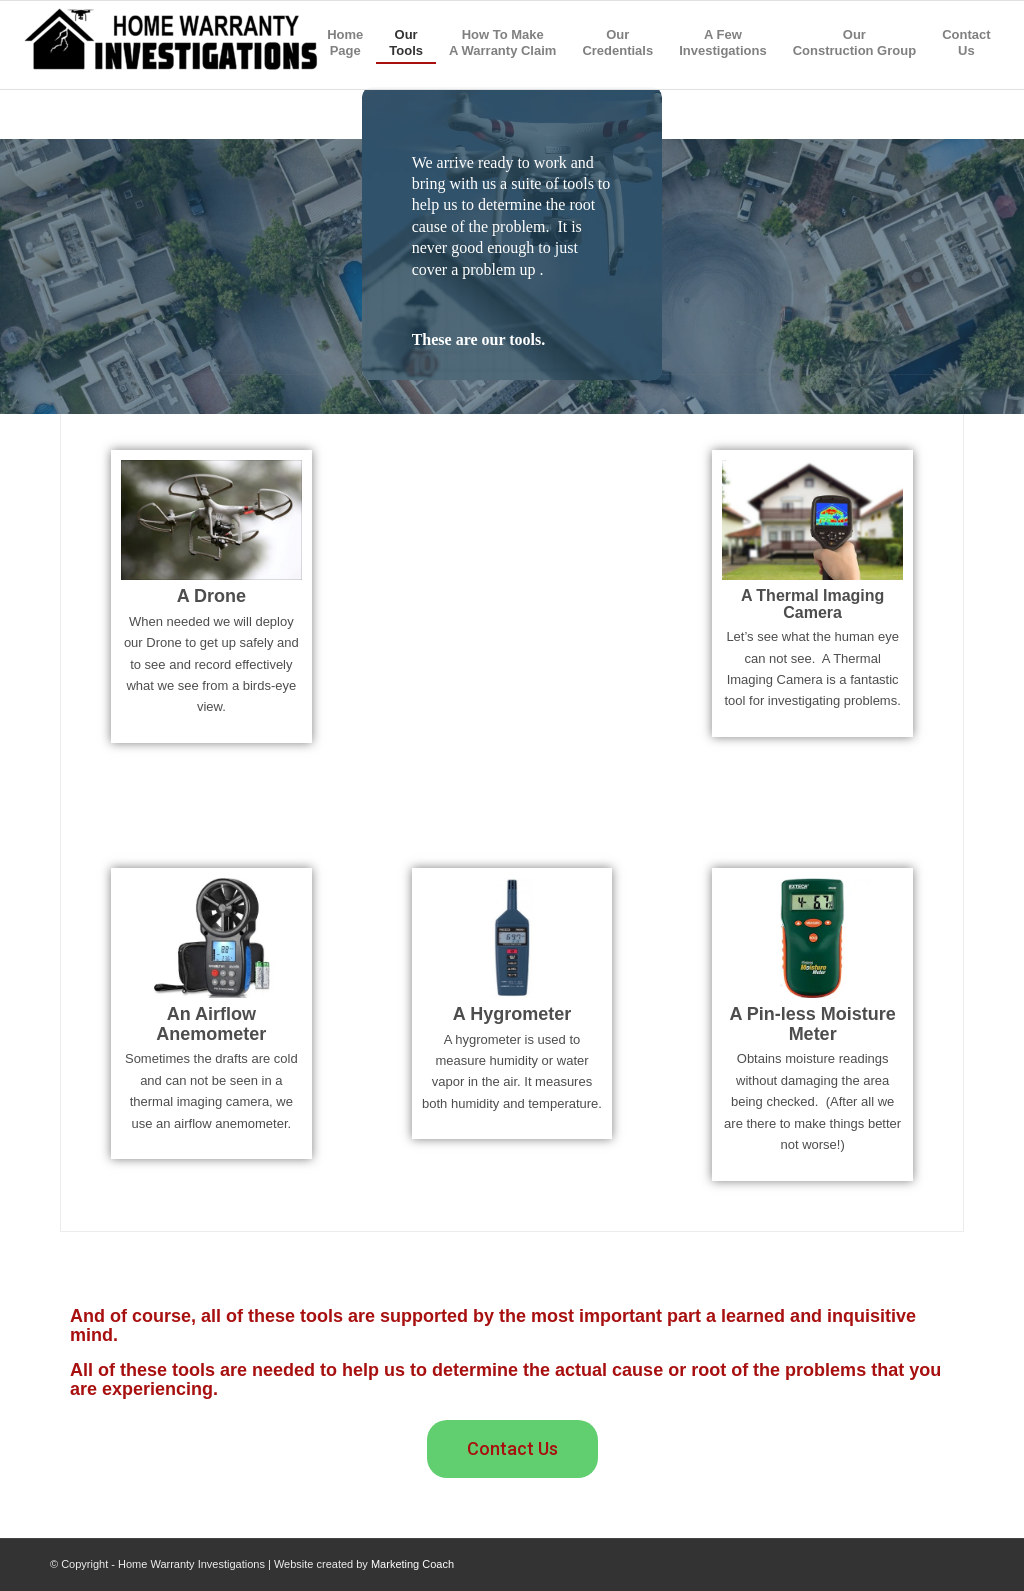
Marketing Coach (412, 1564)
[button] (512, 1449)
